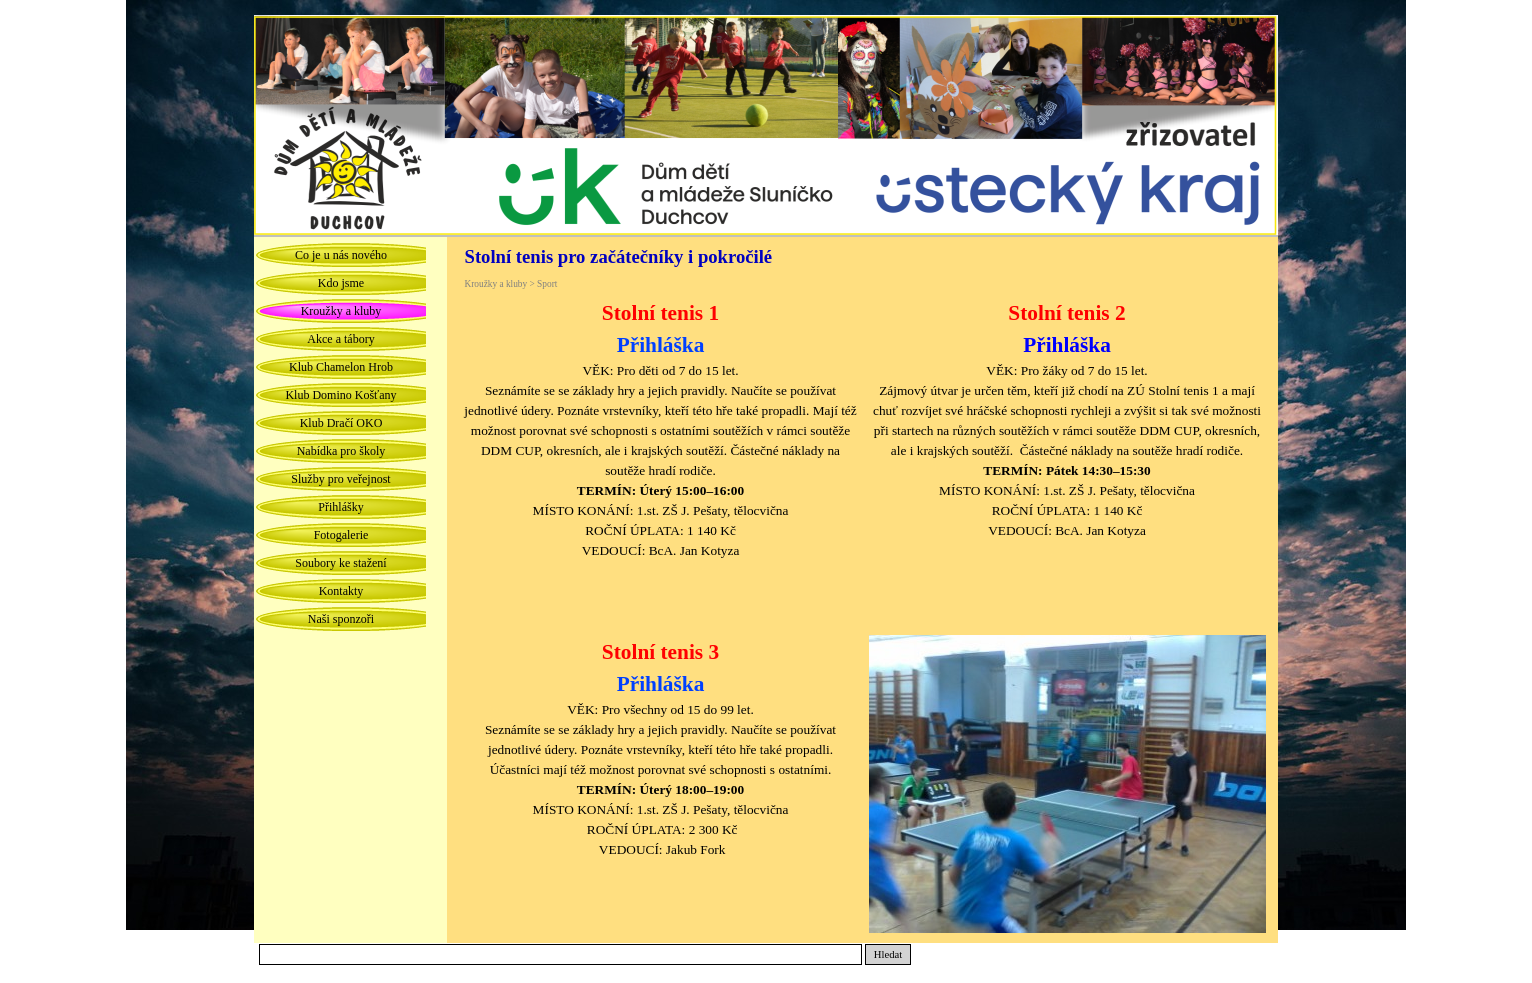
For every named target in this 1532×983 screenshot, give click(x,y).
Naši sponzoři (341, 619)
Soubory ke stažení (340, 563)
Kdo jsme (341, 283)
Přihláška (1067, 345)
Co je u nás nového (341, 255)
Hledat (888, 954)
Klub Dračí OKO (341, 423)
